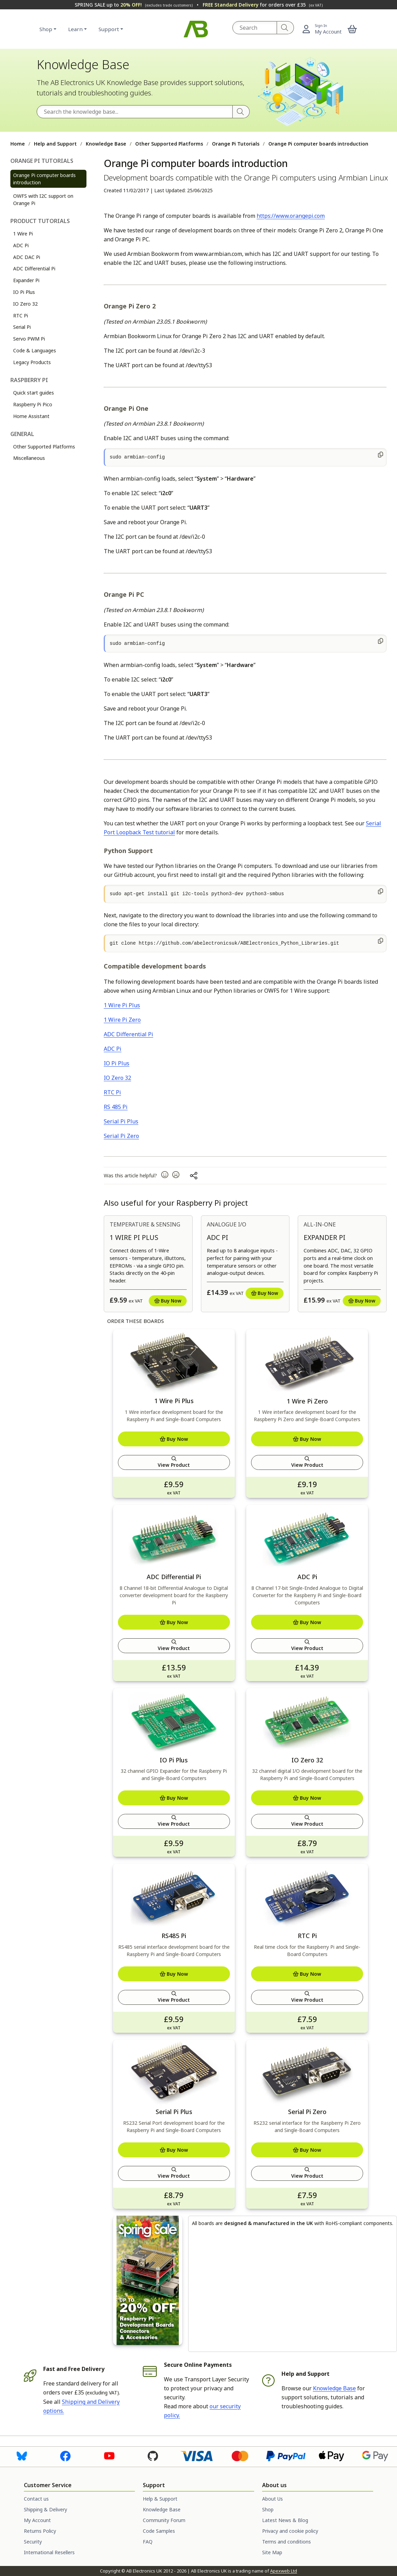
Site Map (272, 2552)
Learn (75, 29)
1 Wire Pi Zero (122, 1019)
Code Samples (159, 2531)
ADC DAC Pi (26, 257)
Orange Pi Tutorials (235, 143)
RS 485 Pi (116, 1107)
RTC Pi (20, 315)
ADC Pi (21, 245)
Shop (45, 29)
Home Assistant (31, 416)
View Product (174, 1462)
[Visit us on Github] (153, 2455)
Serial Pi (22, 327)
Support (109, 29)
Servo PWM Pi (29, 338)
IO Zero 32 (25, 303)
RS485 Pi (173, 1936)
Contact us (36, 2498)
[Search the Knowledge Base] (135, 111)
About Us (272, 2498)
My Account (37, 2520)
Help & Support (160, 2498)
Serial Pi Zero (121, 1136)
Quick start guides (33, 392)
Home (17, 143)
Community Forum (164, 2520)
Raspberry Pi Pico (32, 404)
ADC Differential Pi (34, 268)
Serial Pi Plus (121, 1121)
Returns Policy (40, 2531)
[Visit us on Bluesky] (22, 2455)
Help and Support (55, 143)
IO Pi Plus (24, 292)
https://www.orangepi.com (291, 216)
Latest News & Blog (285, 2520)
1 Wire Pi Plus (122, 1005)
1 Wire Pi (23, 233)
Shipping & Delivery (45, 2509)
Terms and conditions (286, 2541)
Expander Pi (26, 280)
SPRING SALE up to (134, 4)
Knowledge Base (106, 143)
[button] (352, 29)
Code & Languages (34, 350)
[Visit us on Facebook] (65, 2455)
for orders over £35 (263, 4)
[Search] (285, 27)
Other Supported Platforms (169, 143)
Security (33, 2541)
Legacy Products (32, 362)
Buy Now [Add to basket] (167, 1300)
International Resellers (49, 2552)
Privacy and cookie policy (290, 2531)
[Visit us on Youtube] (109, 2455)
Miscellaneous (29, 458)
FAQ (148, 2541)
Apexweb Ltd (283, 2571)
